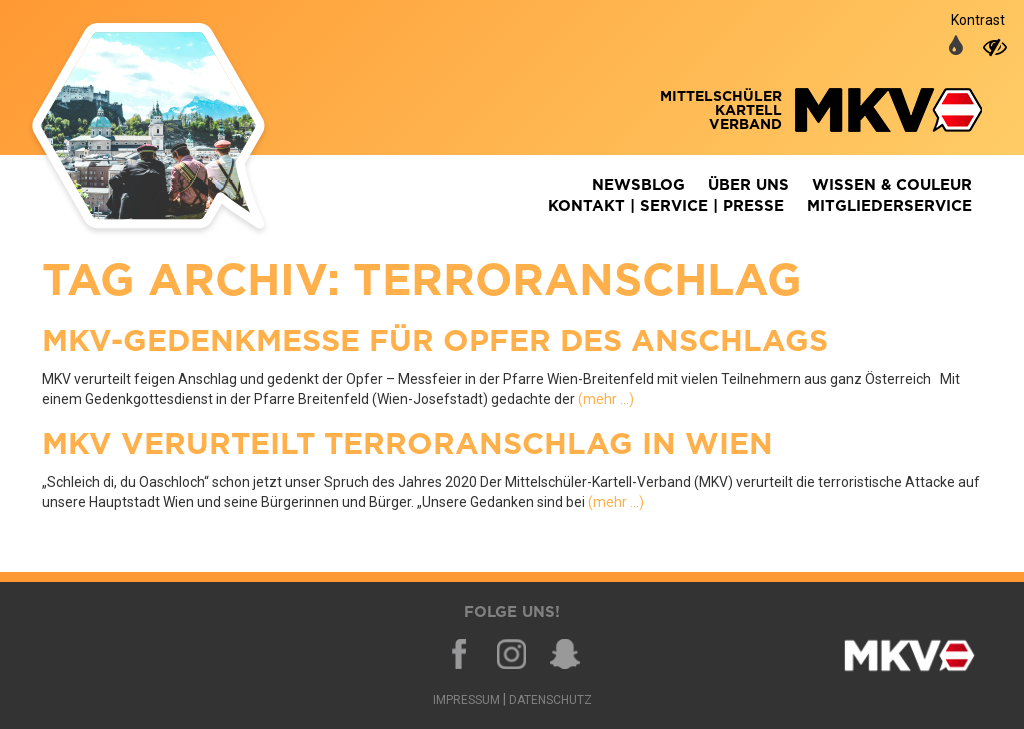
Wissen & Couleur (892, 185)
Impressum (466, 700)
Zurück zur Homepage (177, 130)
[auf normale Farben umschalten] (956, 47)
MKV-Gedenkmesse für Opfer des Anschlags (435, 342)
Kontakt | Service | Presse (666, 206)
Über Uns (748, 185)
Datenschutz (550, 700)
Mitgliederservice (889, 206)
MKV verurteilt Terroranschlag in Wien (407, 445)
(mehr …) (606, 399)
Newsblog (638, 185)
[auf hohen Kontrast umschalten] (995, 47)
